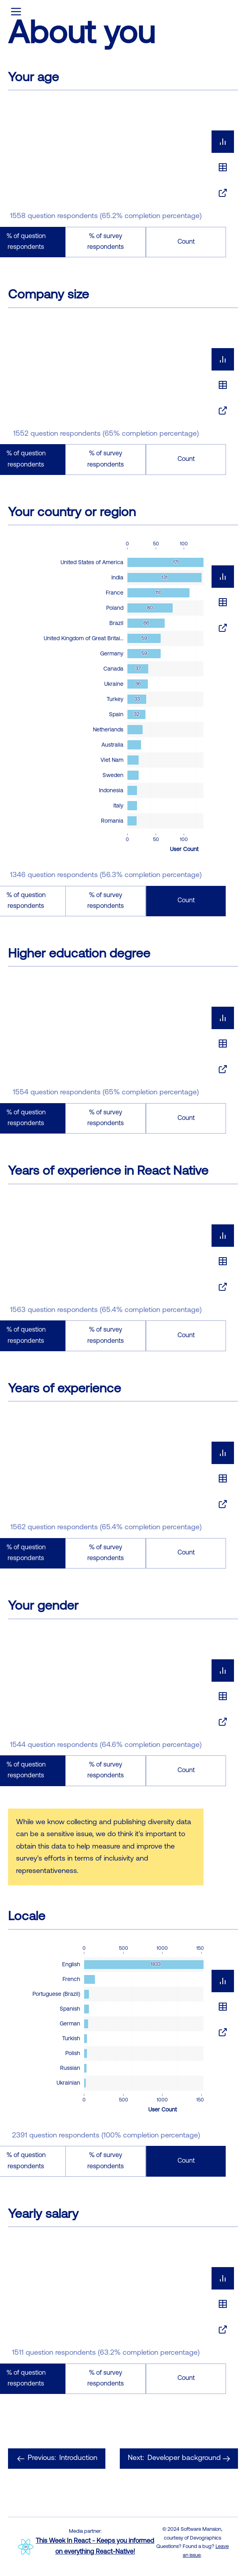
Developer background (179, 2458)
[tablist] (223, 167)
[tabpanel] (123, 181)
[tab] (223, 141)
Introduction (56, 2458)
